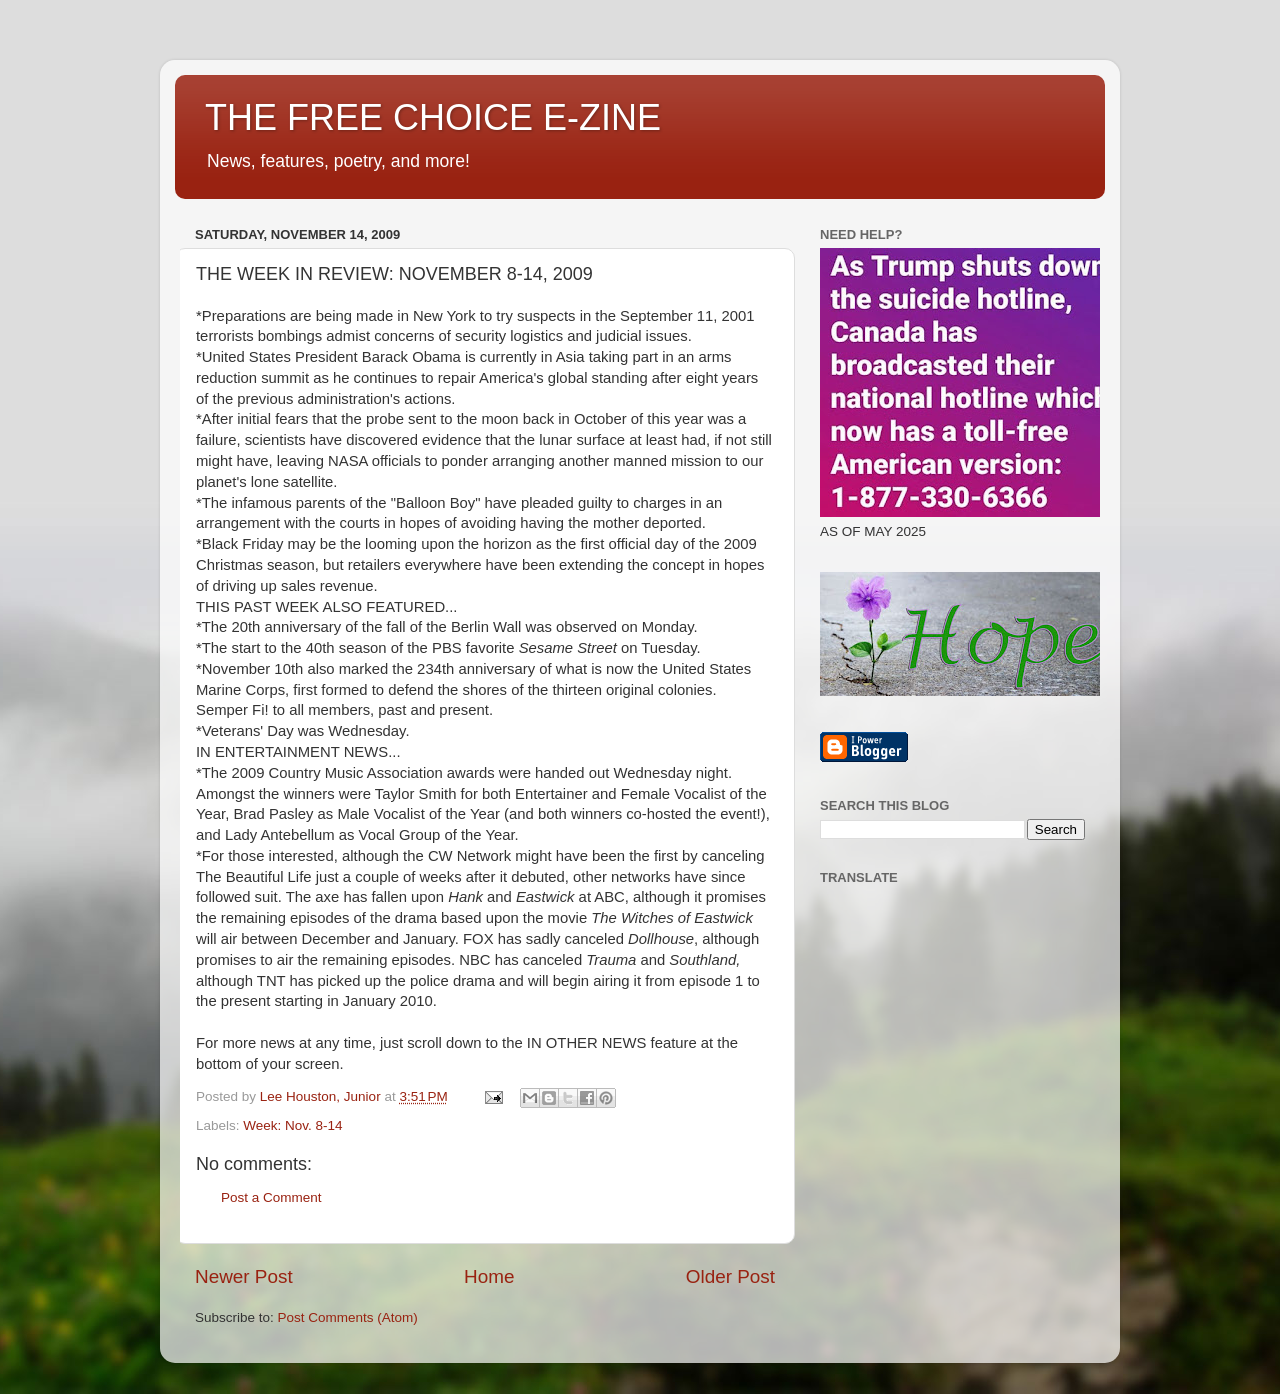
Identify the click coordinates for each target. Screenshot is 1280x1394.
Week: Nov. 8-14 (292, 1125)
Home (489, 1276)
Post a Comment (271, 1197)
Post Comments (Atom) (348, 1317)
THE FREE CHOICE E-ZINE (433, 117)
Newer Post (244, 1276)
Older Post (730, 1276)
